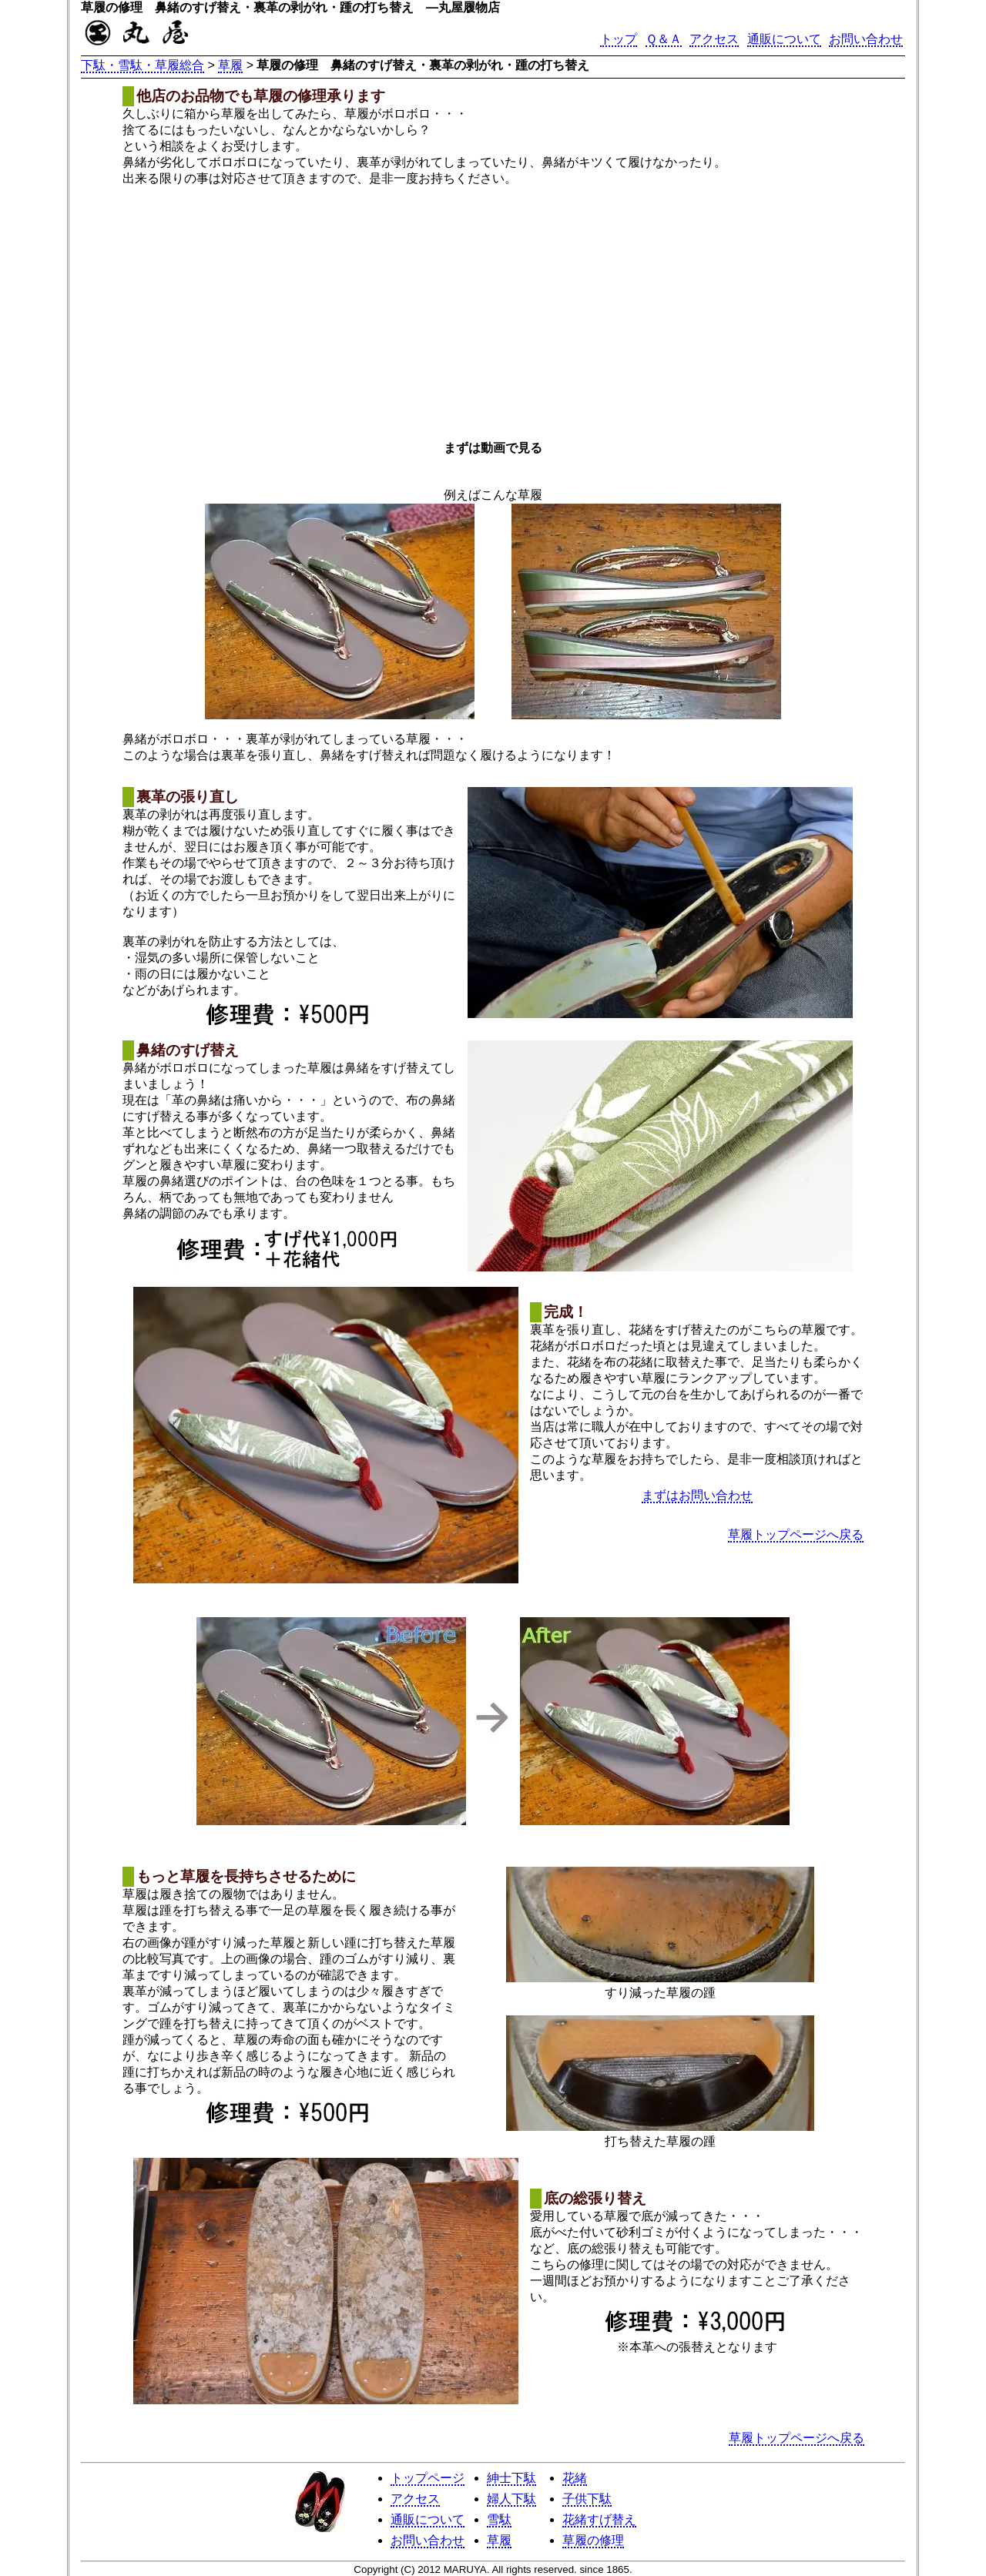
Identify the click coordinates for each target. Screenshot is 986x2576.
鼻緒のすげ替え (187, 1050)
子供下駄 (587, 2498)
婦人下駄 (511, 2498)
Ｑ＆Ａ (664, 38)
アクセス (714, 38)
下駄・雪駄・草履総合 (142, 65)
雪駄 (499, 2519)
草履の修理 (593, 2540)
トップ (618, 38)
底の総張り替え (595, 2198)
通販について (784, 38)
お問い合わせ (866, 38)
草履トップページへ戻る (796, 1534)
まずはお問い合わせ (697, 1495)
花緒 (574, 2477)
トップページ (427, 2477)
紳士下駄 (511, 2477)
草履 (230, 65)
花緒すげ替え (599, 2519)
